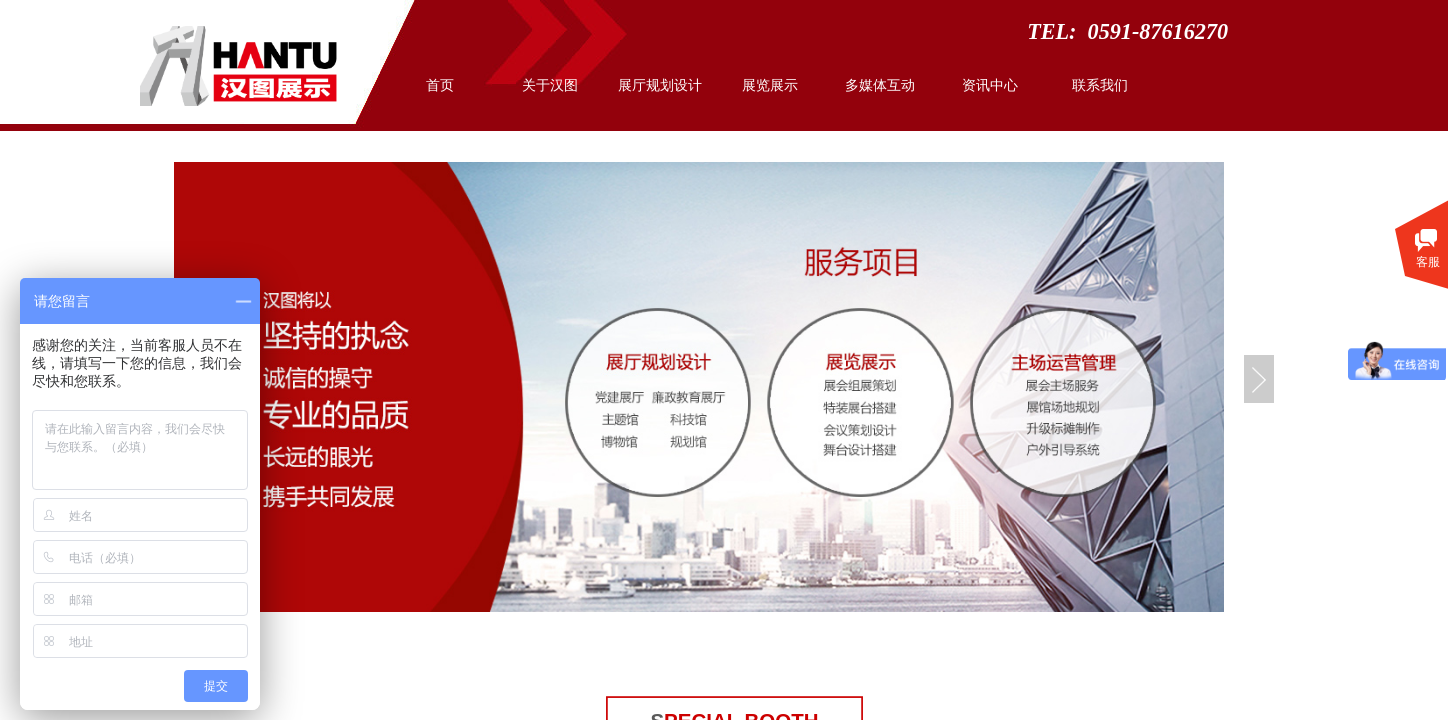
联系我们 (1100, 85)
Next (1259, 379)
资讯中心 (990, 85)
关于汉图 (550, 85)
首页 (440, 85)
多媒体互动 (880, 85)
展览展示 (770, 85)
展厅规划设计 (660, 85)
